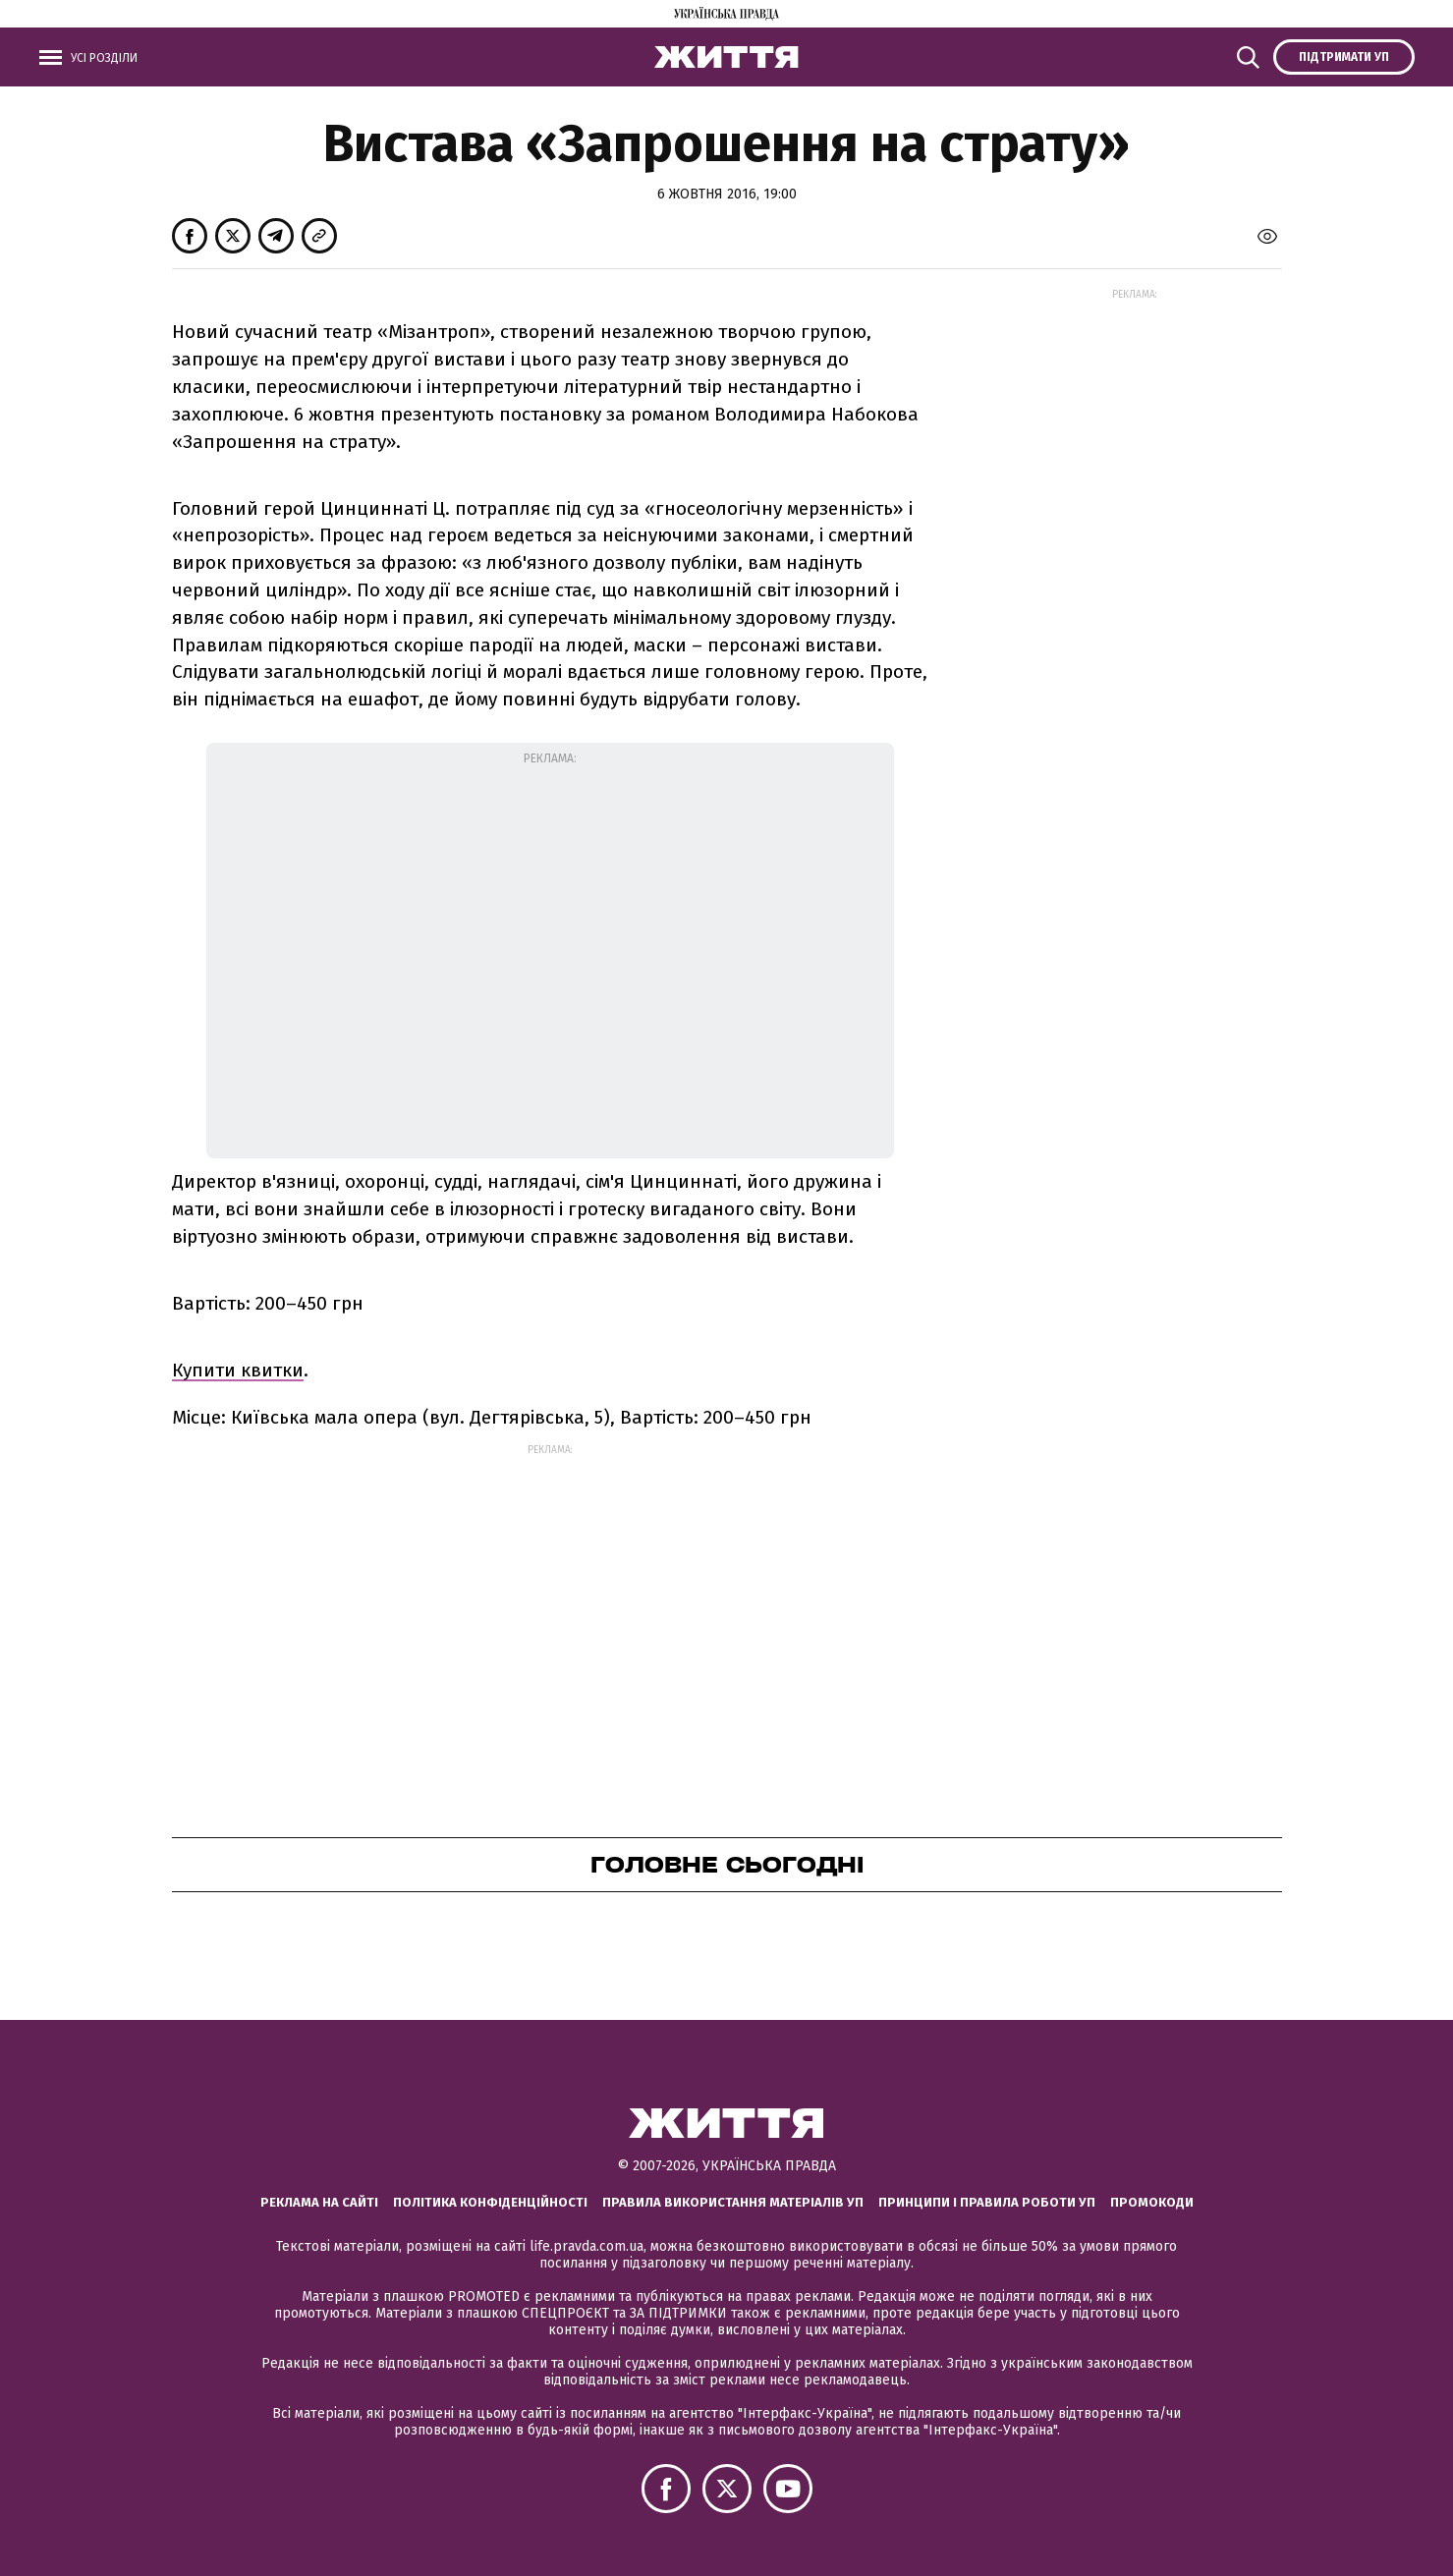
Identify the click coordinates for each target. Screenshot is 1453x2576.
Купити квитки (238, 1370)
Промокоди (1152, 2202)
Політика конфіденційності (490, 2202)
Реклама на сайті (319, 2202)
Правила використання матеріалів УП (733, 2202)
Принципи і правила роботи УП (986, 2202)
